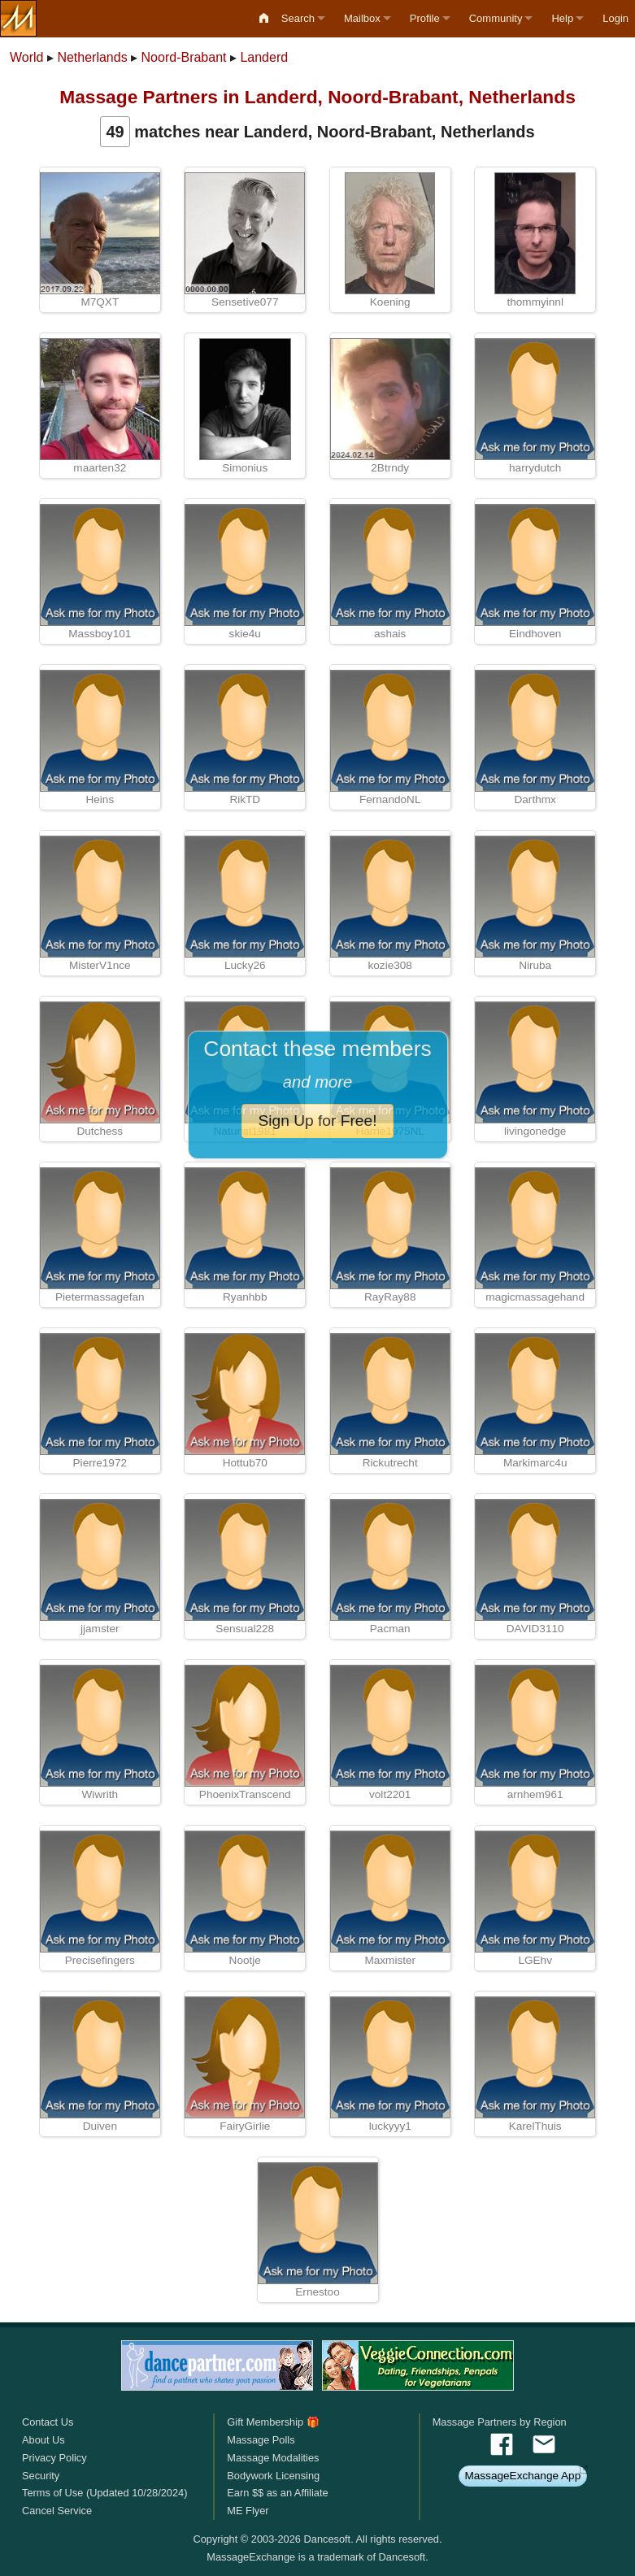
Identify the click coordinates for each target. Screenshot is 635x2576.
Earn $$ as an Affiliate (277, 2493)
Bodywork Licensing (273, 2476)
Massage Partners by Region (500, 2422)
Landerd (264, 57)
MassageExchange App (522, 2476)
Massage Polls (260, 2440)
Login (615, 18)
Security (40, 2476)
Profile (425, 18)
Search (298, 18)
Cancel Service (57, 2510)
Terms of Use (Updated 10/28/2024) (104, 2493)
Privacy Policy (54, 2458)
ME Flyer (247, 2510)
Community (496, 18)
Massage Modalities (273, 2458)
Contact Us (47, 2422)
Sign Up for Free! (317, 1120)
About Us (43, 2440)
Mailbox (362, 18)
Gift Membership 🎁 (273, 2422)
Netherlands (92, 57)
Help (562, 18)
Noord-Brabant (184, 57)
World (27, 57)
